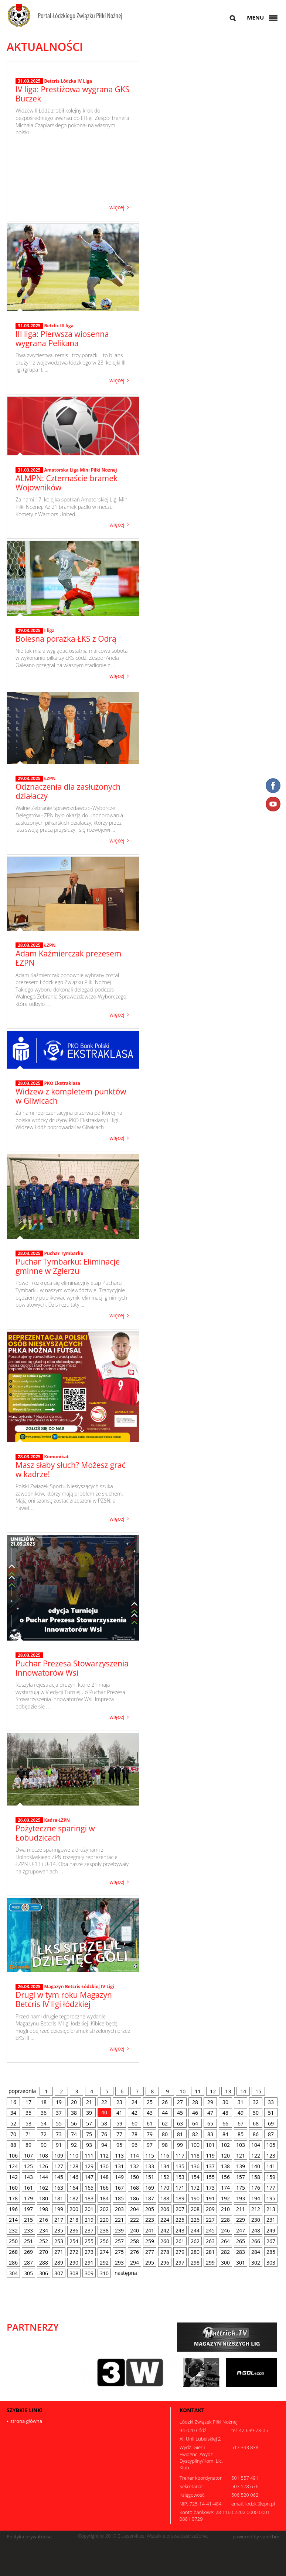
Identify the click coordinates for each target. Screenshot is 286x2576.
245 (210, 2230)
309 (89, 2273)
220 (104, 2219)
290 (73, 2262)
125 (28, 2166)
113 (119, 2155)
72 (44, 2134)
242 (164, 2230)
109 (58, 2155)
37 (59, 2112)
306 (43, 2273)
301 (240, 2262)
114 (134, 2155)
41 (119, 2112)
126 (43, 2166)
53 (28, 2123)
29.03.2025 (29, 631)
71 (28, 2134)
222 (134, 2219)
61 (150, 2123)
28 (195, 2102)
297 (180, 2262)
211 (240, 2209)
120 (225, 2155)
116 (164, 2155)
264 (225, 2241)
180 (43, 2198)
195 (270, 2198)
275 (119, 2251)
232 (13, 2230)
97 (150, 2144)
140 (255, 2166)
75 (89, 2134)
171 (180, 2187)
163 (58, 2187)
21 (89, 2102)
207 (180, 2209)
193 (240, 2198)
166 (104, 2187)
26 (165, 2102)
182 (73, 2198)
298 (195, 2262)
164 (73, 2187)
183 (89, 2198)
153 (180, 2176)
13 (228, 2091)
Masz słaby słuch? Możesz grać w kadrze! (71, 1469)
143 (28, 2176)
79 (150, 2134)
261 (180, 2241)
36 (44, 2112)
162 (43, 2187)
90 (44, 2144)
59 (119, 2123)
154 (195, 2176)
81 (180, 2134)
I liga (49, 630)
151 (149, 2176)
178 (13, 2198)
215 (28, 2219)
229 (240, 2219)
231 (270, 2219)
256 (104, 2241)
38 (74, 2112)
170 (164, 2187)
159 (270, 2176)
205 (149, 2209)
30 (225, 2102)
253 (58, 2241)
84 (225, 2134)
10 (182, 2091)
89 (28, 2144)
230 (255, 2219)
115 (149, 2155)
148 (104, 2176)
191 (210, 2198)
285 (270, 2251)
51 (271, 2112)
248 (255, 2230)
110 (73, 2155)
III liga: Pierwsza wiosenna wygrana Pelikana (62, 338)
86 (256, 2134)
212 (255, 2209)
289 (58, 2262)
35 (28, 2112)
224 (164, 2219)
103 (240, 2144)
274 (104, 2251)
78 (134, 2134)
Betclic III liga (59, 326)
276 (134, 2251)
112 (104, 2155)
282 (225, 2251)
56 (74, 2123)
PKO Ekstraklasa (62, 1083)
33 (271, 2102)
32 (256, 2102)
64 (195, 2123)
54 (44, 2123)
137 (210, 2166)
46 (195, 2112)
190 (195, 2198)
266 (255, 2241)
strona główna (26, 2421)
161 (28, 2187)
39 (89, 2112)
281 (210, 2251)
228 (225, 2219)
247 (240, 2230)
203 (119, 2209)
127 (58, 2166)
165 (89, 2187)
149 (119, 2176)
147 (89, 2176)
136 (195, 2166)
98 (165, 2144)
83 (210, 2134)
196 (13, 2209)
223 (149, 2219)
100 (195, 2144)
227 (210, 2219)
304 (13, 2273)
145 (58, 2176)
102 (225, 2144)
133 (149, 2166)
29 (210, 2102)
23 (119, 2102)
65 (210, 2123)
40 (104, 2112)
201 (89, 2209)
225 (180, 2219)
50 (256, 2112)
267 (270, 2241)
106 (13, 2155)
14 (243, 2091)
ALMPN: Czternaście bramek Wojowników (67, 483)
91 (59, 2144)
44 (165, 2112)
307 (58, 2273)
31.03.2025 (29, 145)
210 (225, 2209)
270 (43, 2251)
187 (149, 2198)
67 (241, 2123)
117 (180, 2155)
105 (270, 2144)
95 (119, 2144)
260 (164, 2241)
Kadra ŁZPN (57, 1820)
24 (134, 2102)
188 (164, 2198)
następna (126, 2272)
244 (195, 2230)
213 (270, 2209)
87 (271, 2134)
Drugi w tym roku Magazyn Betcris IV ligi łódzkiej (64, 1999)
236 (73, 2230)
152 (164, 2176)
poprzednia (22, 2090)
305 (28, 2273)
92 (74, 2144)
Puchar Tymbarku (63, 1253)
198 (43, 2209)
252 (43, 2241)
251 (28, 2241)
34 (13, 2112)
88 (13, 2144)
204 (134, 2209)
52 (13, 2123)
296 (164, 2262)
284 (255, 2251)
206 (164, 2209)
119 (210, 2155)
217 (58, 2219)
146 (73, 2176)
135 (180, 2166)
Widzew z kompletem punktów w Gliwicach (71, 1096)
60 (134, 2123)
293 (119, 2262)
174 (225, 2187)
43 (150, 2112)
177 (270, 2187)
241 (149, 2230)
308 (73, 2273)
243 (180, 2230)
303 (270, 2262)
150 (134, 2176)
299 (210, 2262)
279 (180, 2251)
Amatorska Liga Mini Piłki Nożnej (80, 470)
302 (255, 2262)
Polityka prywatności (29, 2536)
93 (89, 2144)
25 (150, 2102)
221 (119, 2219)
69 (271, 2123)
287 (28, 2262)
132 (134, 2166)
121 (240, 2155)
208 (195, 2209)
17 (28, 2102)
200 (73, 2209)
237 (89, 2230)
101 (210, 2144)
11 (198, 2091)
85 (241, 2134)
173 (210, 2187)
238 (104, 2230)
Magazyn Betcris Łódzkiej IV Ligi (79, 1986)
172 (195, 2187)
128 (73, 2166)
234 (43, 2230)
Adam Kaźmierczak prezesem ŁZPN (68, 958)
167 (119, 2187)
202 (104, 2209)
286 (13, 2262)
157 (240, 2176)
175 (240, 2187)
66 (225, 2123)
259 (149, 2241)
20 (74, 2102)
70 (13, 2134)
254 (73, 2241)
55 (59, 2123)
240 (134, 2230)
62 (165, 2123)
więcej (116, 207)
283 (240, 2251)
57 (89, 2123)
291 (89, 2262)
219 (89, 2219)
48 (225, 2112)
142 (13, 2176)
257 (119, 2241)
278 (164, 2251)
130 (104, 2166)
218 (73, 2219)
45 (180, 2112)
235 (58, 2230)
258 (134, 2241)
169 (149, 2187)
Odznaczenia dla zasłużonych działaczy (68, 791)
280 (195, 2251)
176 (255, 2187)
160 (13, 2187)
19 (59, 2102)
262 (195, 2241)
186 (134, 2198)
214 (13, 2219)
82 (195, 2134)
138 (225, 2166)
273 (89, 2251)
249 (270, 2230)
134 (164, 2166)
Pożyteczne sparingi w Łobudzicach (55, 1833)
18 (44, 2102)
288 (43, 2262)
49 (241, 2112)
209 (210, 2209)
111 (89, 2155)
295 (149, 2262)
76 (104, 2134)
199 (58, 2209)
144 (43, 2176)
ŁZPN (49, 778)
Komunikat (56, 1456)
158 (255, 2176)
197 (28, 2209)
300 (225, 2262)
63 (180, 2123)
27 (180, 2102)
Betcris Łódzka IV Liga (68, 145)
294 (134, 2262)
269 (28, 2251)
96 (134, 2144)
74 (74, 2134)
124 (13, 2166)
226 (195, 2219)
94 (104, 2144)
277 (149, 2251)
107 (28, 2155)
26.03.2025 (29, 1820)
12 (213, 2091)
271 (58, 2251)
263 (210, 2241)
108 (43, 2155)
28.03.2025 (29, 945)
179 (28, 2198)
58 (104, 2123)
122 (255, 2155)
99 (180, 2144)
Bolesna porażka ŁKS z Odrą (66, 639)
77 (119, 2134)
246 (225, 2230)
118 (195, 2155)
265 (240, 2241)
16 (13, 2102)
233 (28, 2230)
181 (58, 2198)
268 (13, 2251)
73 (59, 2134)
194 (255, 2198)
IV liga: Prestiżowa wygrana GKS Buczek (72, 158)
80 (165, 2134)
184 (104, 2198)
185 (119, 2198)
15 (258, 2091)
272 (73, 2251)
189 (180, 2198)
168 (134, 2187)
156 (225, 2176)
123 (270, 2155)
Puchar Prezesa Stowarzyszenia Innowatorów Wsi (72, 1668)
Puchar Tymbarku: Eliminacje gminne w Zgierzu (68, 1266)
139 (240, 2166)
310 (104, 2273)
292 (104, 2262)
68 (256, 2123)
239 (119, 2230)
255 (89, 2241)
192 (225, 2198)
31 (241, 2102)
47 (210, 2112)
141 (270, 2166)
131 (119, 2166)
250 (13, 2241)
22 (104, 2102)
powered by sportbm (255, 2536)
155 (210, 2176)
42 (134, 2112)
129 (89, 2166)
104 (255, 2144)
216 (43, 2219)
